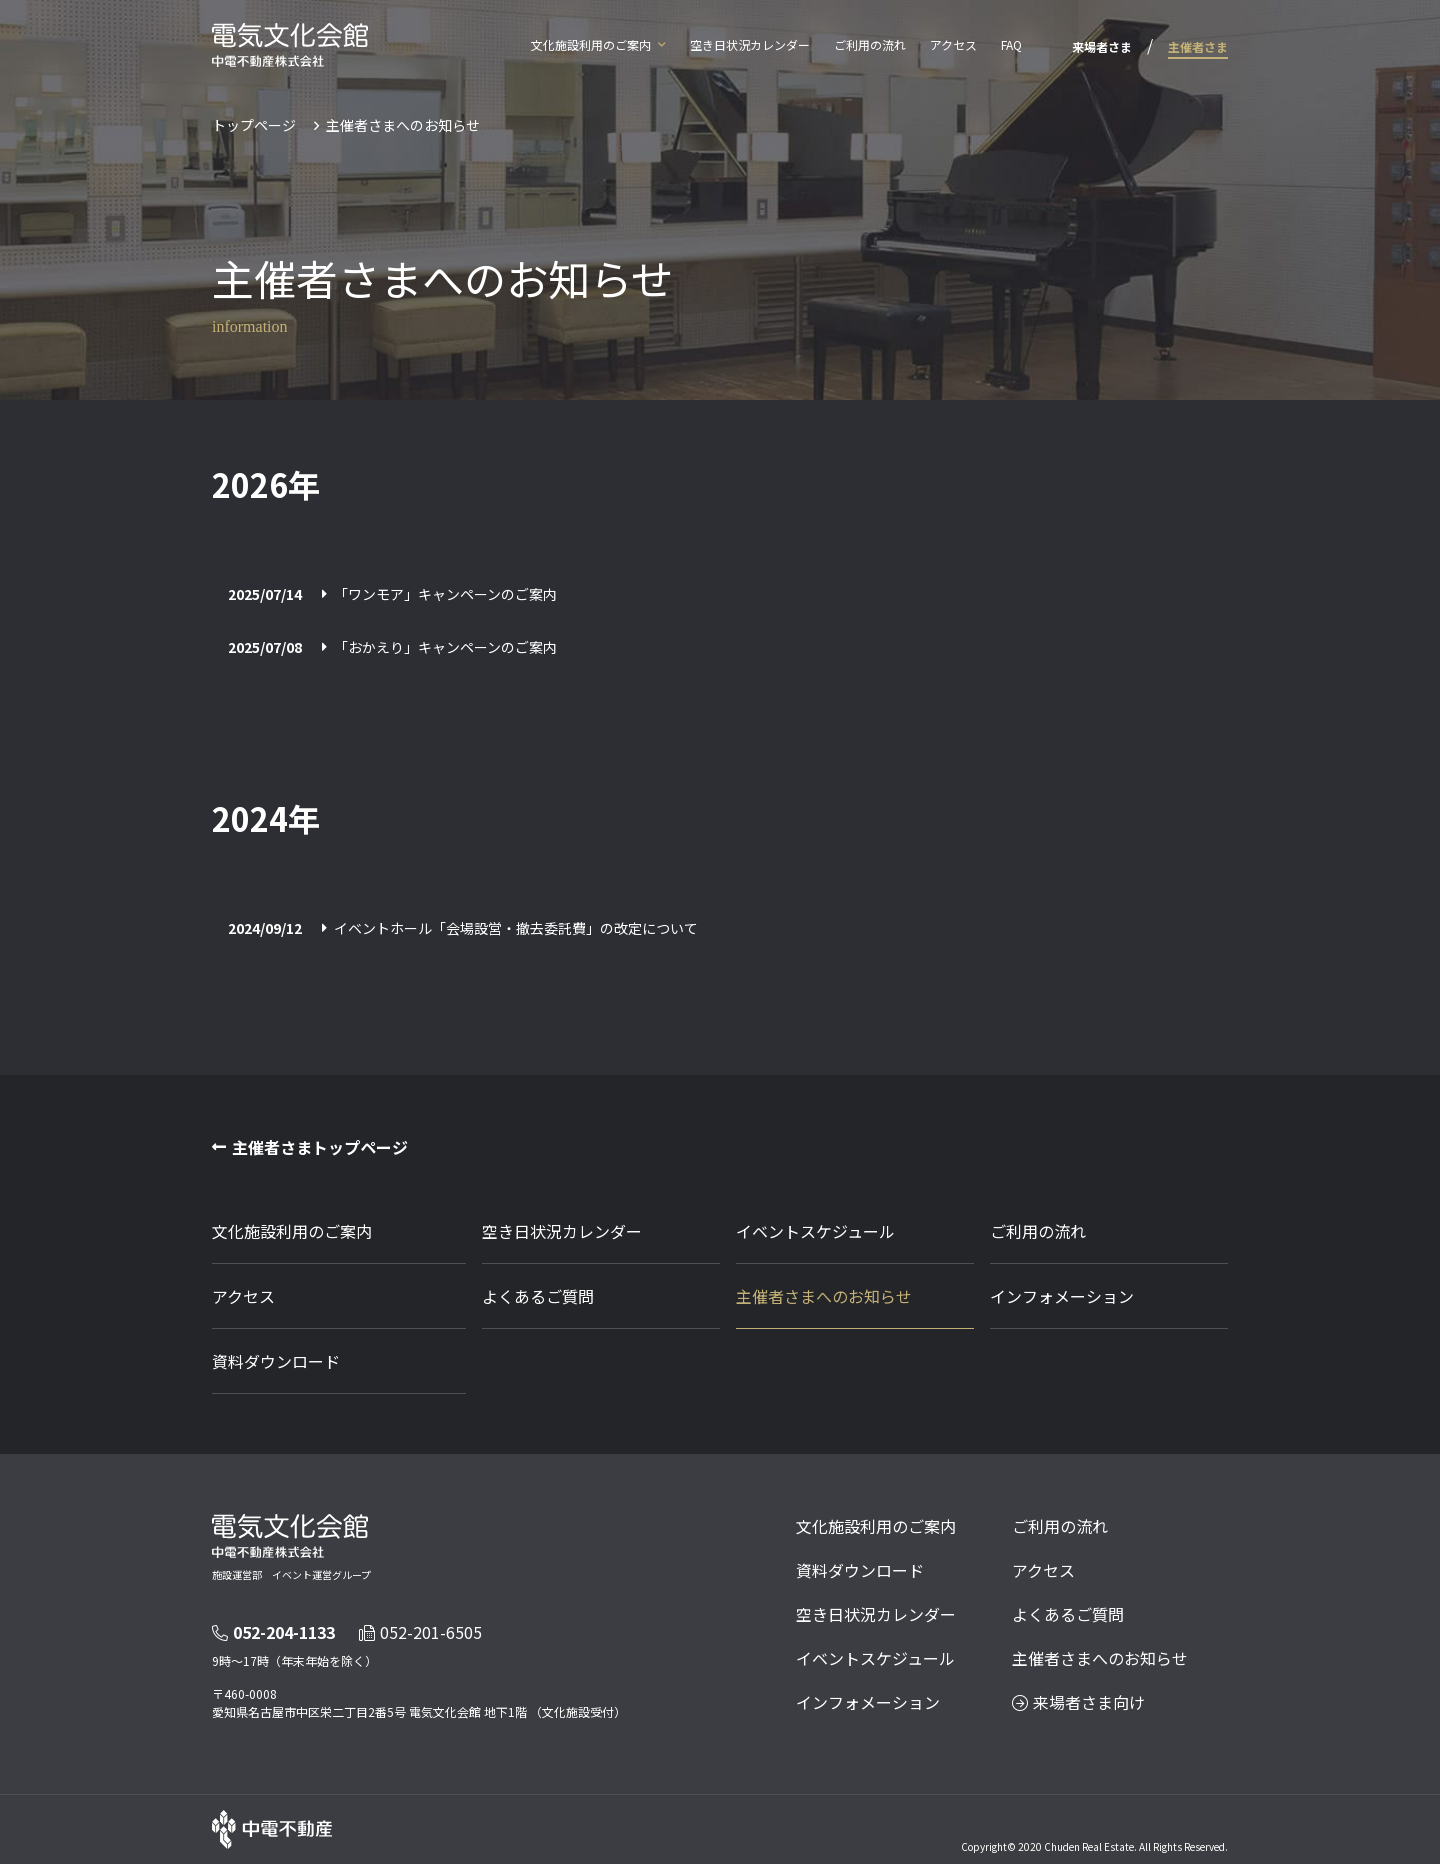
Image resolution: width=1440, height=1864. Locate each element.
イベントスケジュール (815, 1231)
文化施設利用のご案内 (591, 44)
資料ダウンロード (276, 1361)
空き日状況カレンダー (750, 44)
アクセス (953, 44)
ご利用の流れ (870, 44)
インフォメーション (1062, 1296)
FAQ (1011, 44)
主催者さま (1198, 46)
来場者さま (1102, 46)
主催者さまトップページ (320, 1147)
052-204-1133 (273, 1632)
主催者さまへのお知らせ (824, 1296)
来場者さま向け (1078, 1702)
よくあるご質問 (538, 1296)
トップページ (254, 125)
